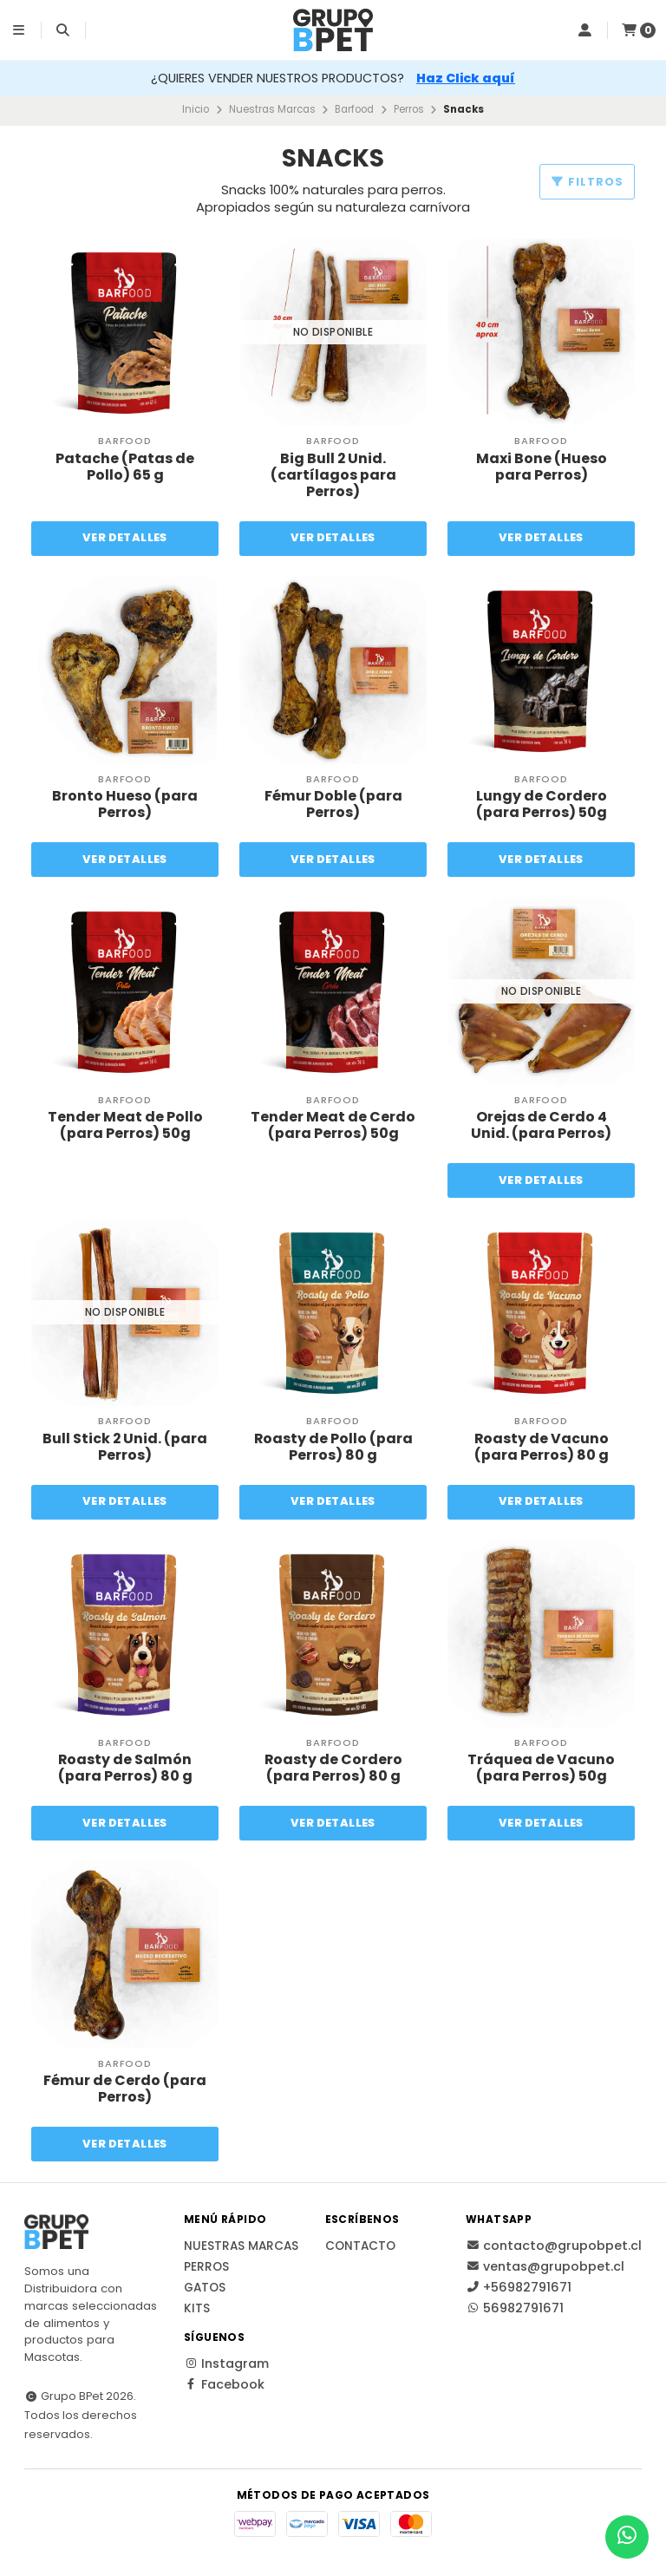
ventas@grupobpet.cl (545, 2267)
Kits (197, 2310)
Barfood (354, 109)
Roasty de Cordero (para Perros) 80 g (333, 1767)
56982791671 (515, 2309)
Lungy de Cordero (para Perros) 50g (541, 804)
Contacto (360, 2247)
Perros (409, 109)
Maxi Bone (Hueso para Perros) (541, 466)
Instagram (226, 2364)
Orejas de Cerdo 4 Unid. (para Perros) (541, 1124)
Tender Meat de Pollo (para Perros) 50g (125, 1124)
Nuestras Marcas (272, 109)
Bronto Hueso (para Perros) (125, 804)
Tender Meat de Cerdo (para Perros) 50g (333, 1124)
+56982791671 (518, 2288)
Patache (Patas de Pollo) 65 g (125, 466)
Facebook (224, 2385)
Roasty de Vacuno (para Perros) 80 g (541, 1446)
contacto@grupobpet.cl (554, 2246)
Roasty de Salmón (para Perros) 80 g (125, 1767)
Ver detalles (125, 537)
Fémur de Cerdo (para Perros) (124, 2089)
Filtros (587, 181)
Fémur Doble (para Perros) (333, 804)
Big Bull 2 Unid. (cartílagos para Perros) (333, 475)
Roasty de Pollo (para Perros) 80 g (333, 1446)
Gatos (204, 2289)
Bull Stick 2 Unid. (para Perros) (125, 1446)
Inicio (195, 109)
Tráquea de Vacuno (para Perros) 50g (541, 1767)
